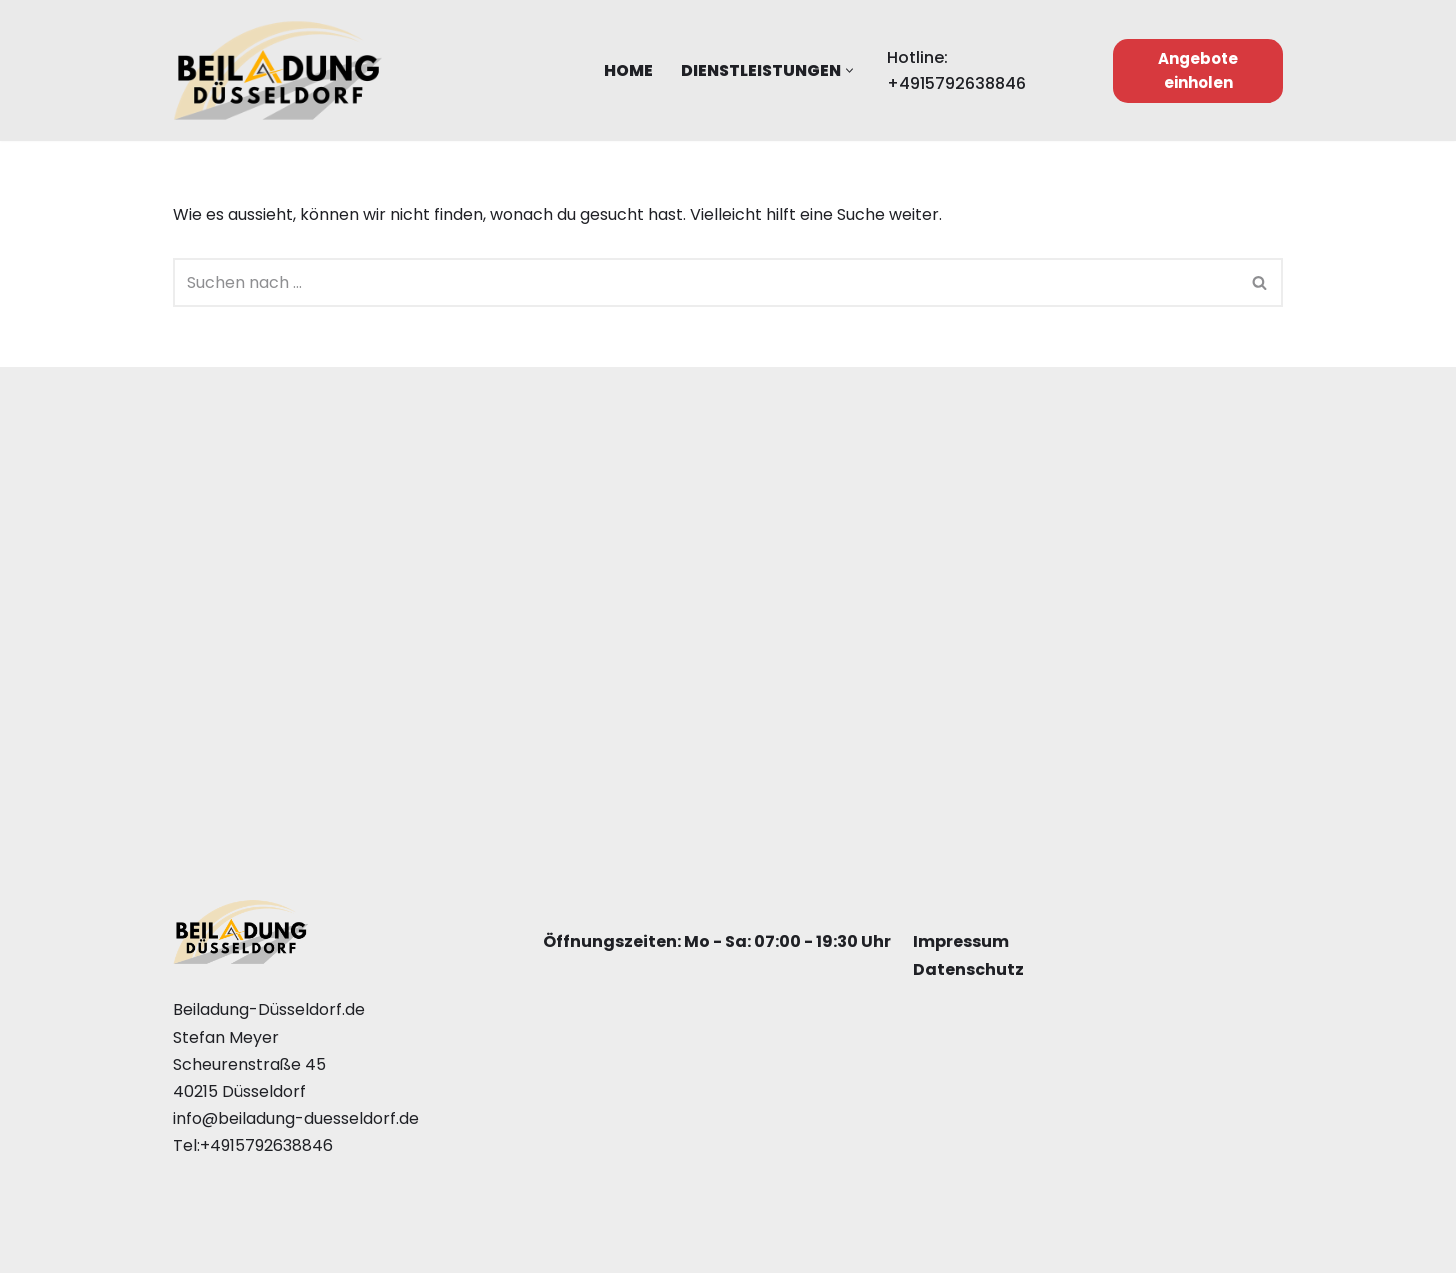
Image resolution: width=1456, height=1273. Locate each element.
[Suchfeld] (705, 282)
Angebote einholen (1198, 70)
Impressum (961, 942)
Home (628, 70)
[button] (849, 70)
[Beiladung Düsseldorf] (278, 70)
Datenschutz (968, 969)
